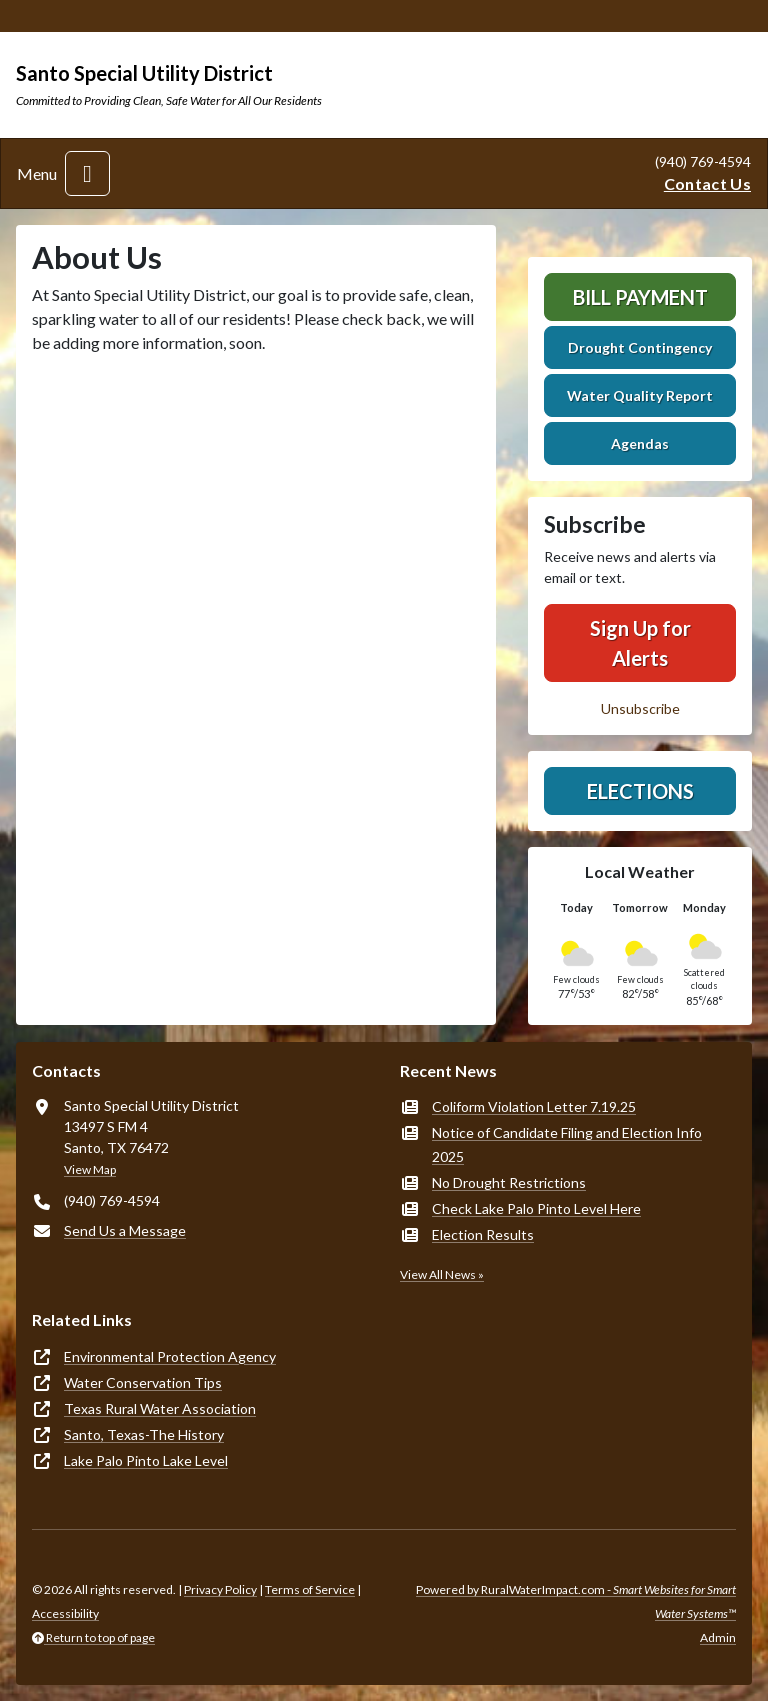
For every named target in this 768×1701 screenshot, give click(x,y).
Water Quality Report (640, 395)
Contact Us (707, 183)
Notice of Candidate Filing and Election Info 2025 (567, 1144)
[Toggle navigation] (87, 173)
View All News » (442, 1274)
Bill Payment (640, 297)
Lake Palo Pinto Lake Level (146, 1460)
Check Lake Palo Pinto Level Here (536, 1208)
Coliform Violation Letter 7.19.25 (534, 1106)
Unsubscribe (640, 708)
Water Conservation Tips (143, 1382)
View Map (90, 1169)
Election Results (483, 1234)
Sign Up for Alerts (640, 643)
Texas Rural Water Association (160, 1408)
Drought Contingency (640, 347)
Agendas (640, 443)
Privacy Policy (220, 1589)
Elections (640, 791)
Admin (718, 1637)
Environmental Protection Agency (170, 1356)
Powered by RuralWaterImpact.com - (576, 1601)
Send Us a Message (125, 1230)
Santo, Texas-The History (144, 1434)
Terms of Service (310, 1589)
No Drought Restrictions (509, 1182)
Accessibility (65, 1613)
